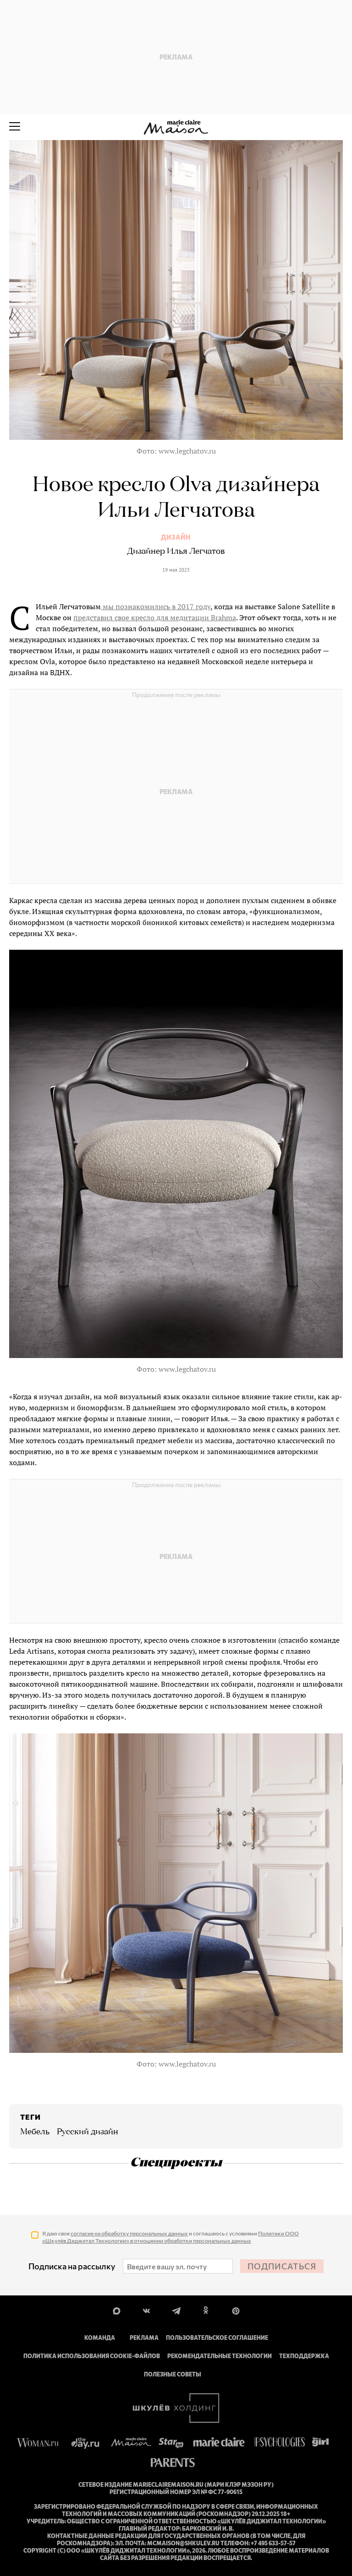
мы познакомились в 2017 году (155, 606)
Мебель (35, 2132)
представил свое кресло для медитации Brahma (154, 617)
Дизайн (176, 537)
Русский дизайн (87, 2132)
